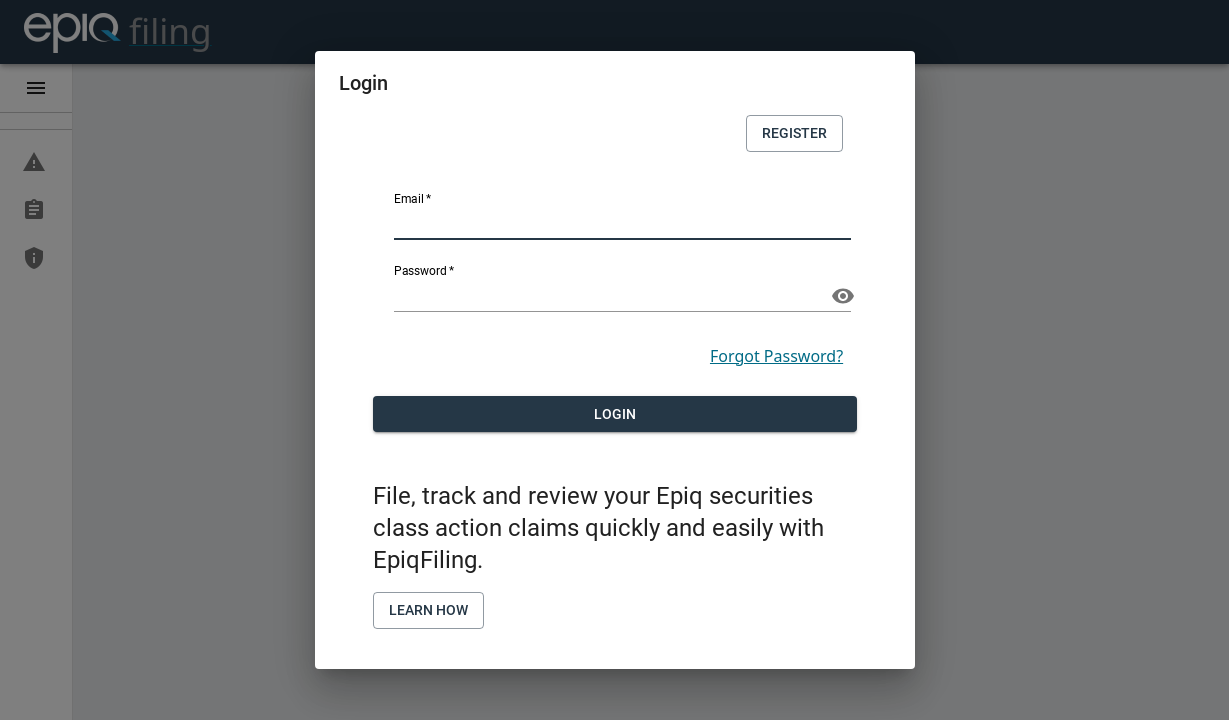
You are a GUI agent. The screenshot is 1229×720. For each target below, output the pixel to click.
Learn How (428, 610)
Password (424, 271)
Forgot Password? (776, 356)
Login (615, 414)
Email (413, 199)
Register (794, 133)
